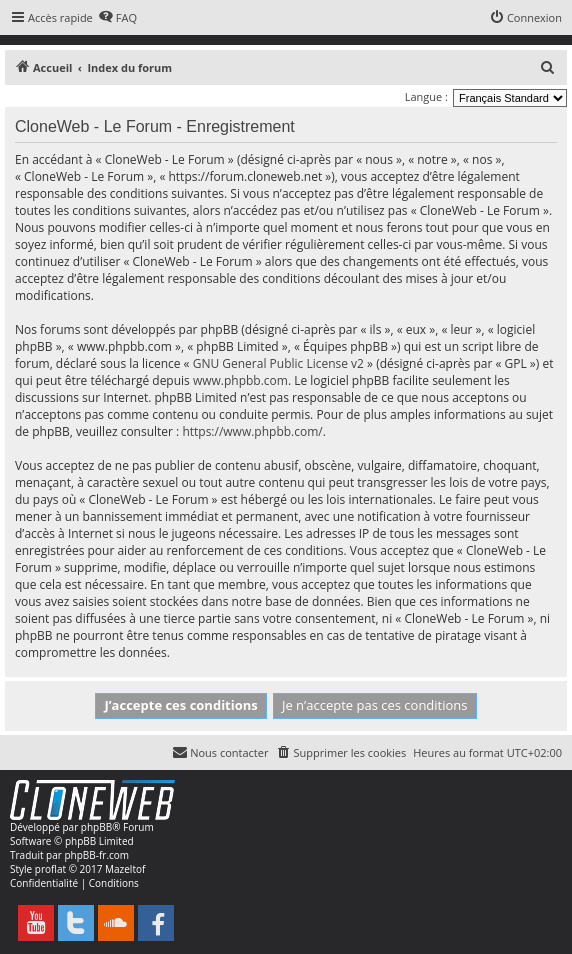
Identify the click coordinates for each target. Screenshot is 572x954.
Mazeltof (125, 869)
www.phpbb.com (240, 380)
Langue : (426, 96)
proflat (50, 869)
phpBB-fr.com (96, 855)
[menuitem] (117, 18)
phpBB (96, 827)
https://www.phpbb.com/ (252, 431)
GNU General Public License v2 (278, 363)
